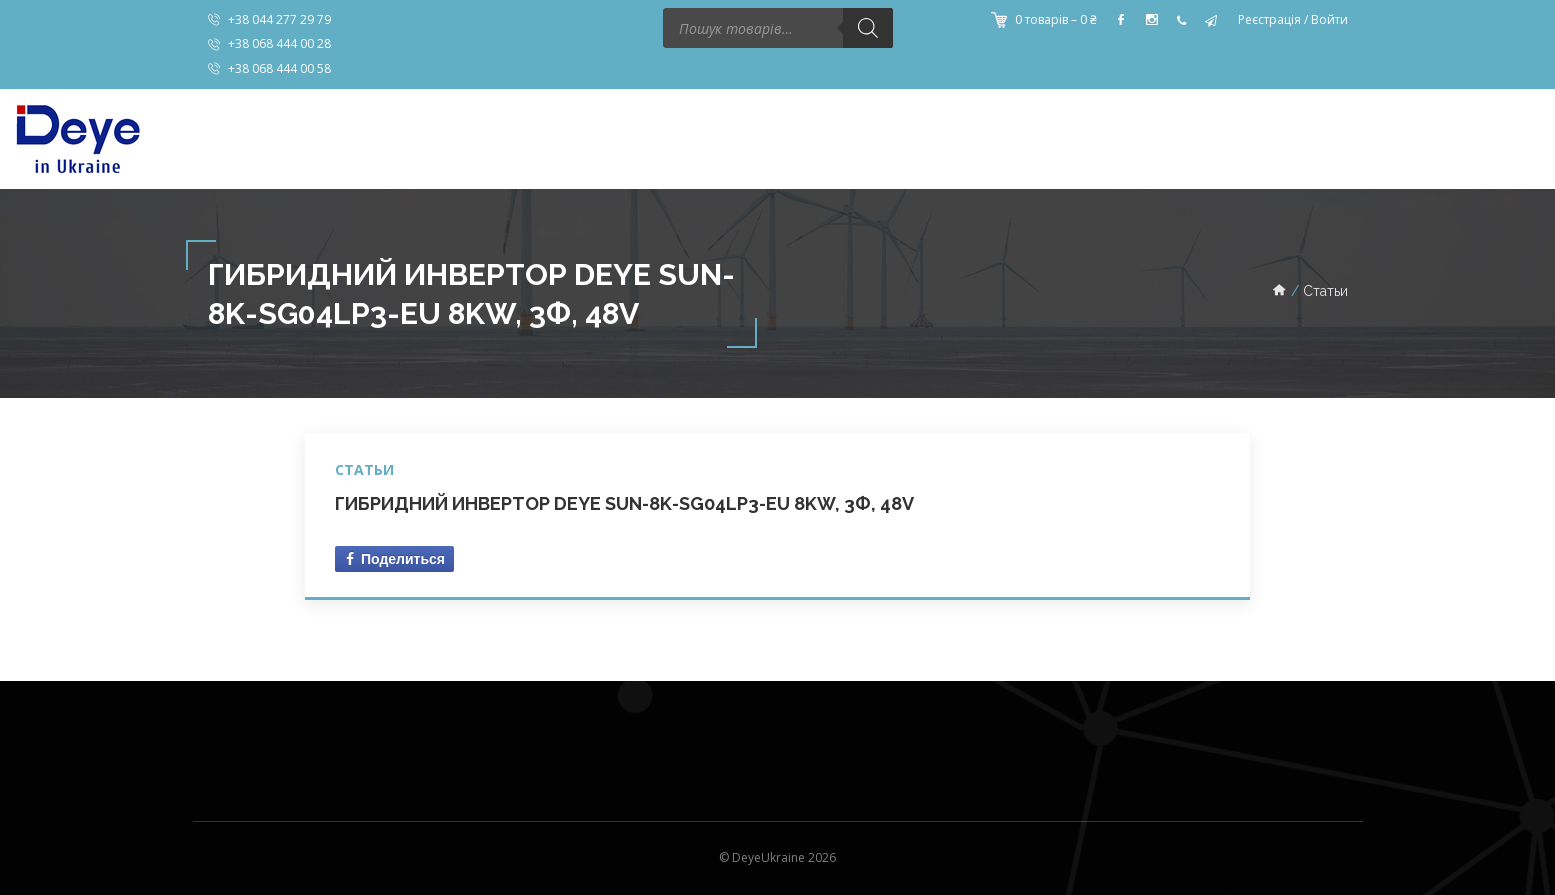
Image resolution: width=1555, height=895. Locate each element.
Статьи (364, 469)
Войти (1329, 19)
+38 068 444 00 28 (279, 43)
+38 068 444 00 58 (279, 68)
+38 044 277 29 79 (279, 19)
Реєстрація (1269, 19)
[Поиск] (868, 28)
